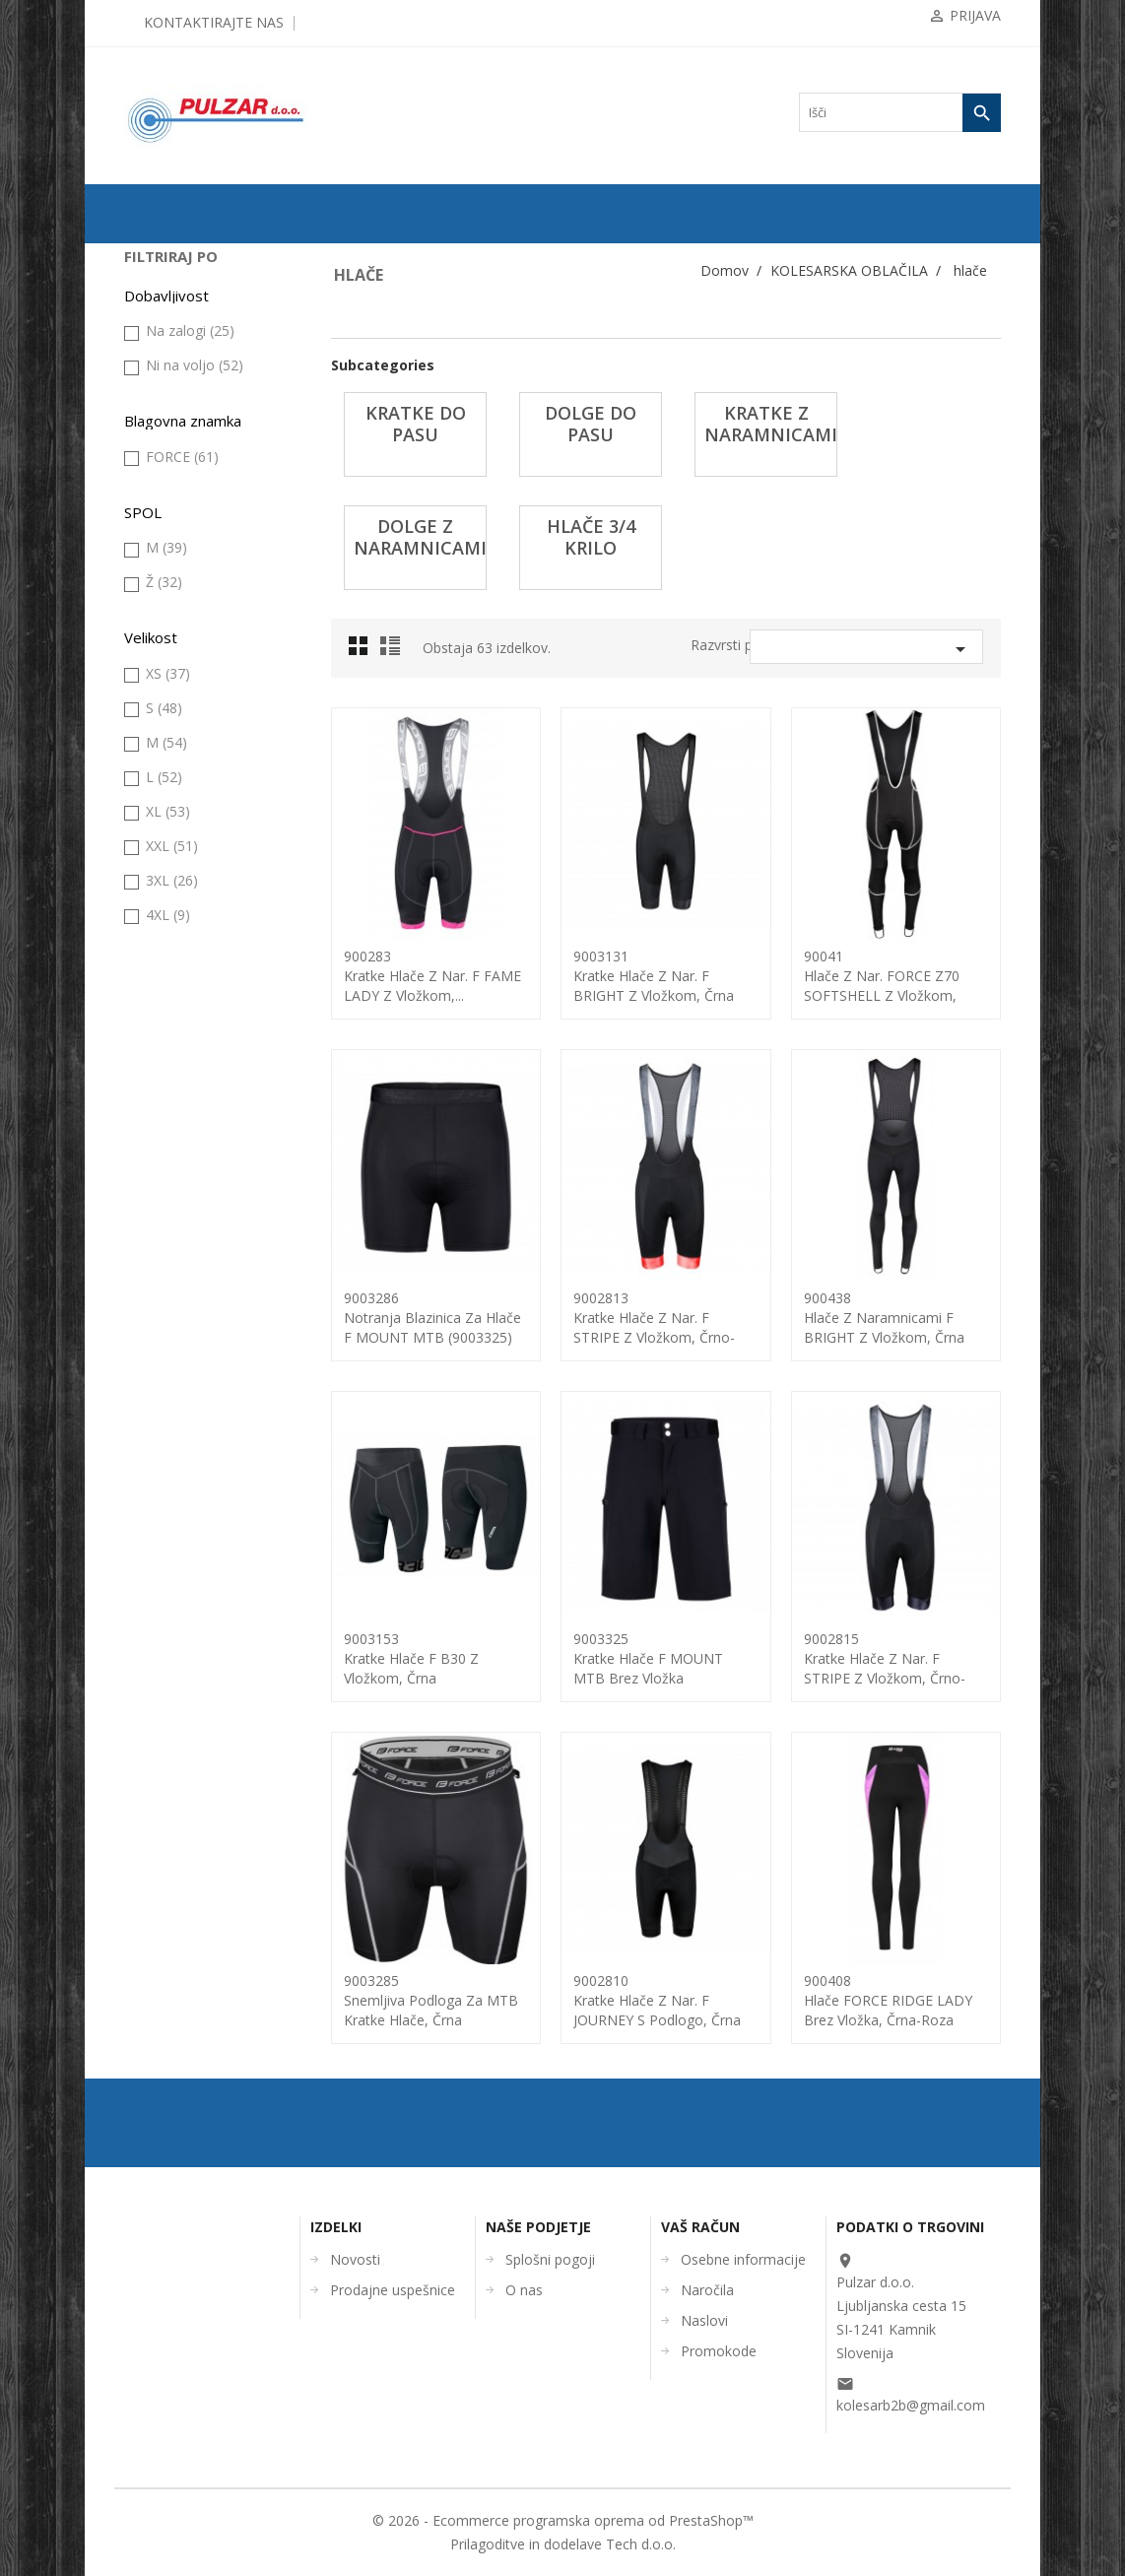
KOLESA (157, 290)
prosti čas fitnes (181, 919)
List (393, 651)
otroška (161, 887)
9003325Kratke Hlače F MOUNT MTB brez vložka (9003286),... (648, 1668)
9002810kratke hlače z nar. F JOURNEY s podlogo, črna (657, 2000)
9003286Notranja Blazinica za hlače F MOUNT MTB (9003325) (432, 1317)
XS (168, 1709)
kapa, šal (164, 604)
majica (159, 824)
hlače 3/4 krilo (185, 793)
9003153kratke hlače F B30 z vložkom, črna (411, 1658)
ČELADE (157, 1077)
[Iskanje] (900, 112)
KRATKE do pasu (193, 667)
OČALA (154, 1108)
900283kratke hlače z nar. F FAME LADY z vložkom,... (432, 976)
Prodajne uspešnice (392, 2289)
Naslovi (704, 2320)
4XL (168, 1951)
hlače (156, 635)
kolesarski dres (179, 1045)
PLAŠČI (154, 322)
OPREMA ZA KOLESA (192, 431)
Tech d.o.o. (641, 2544)
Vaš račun (700, 2226)
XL (168, 1847)
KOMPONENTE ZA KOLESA (183, 392)
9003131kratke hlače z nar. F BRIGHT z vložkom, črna (653, 976)
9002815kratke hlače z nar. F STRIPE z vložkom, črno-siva (884, 1668)
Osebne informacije (743, 2259)
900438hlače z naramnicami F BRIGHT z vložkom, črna (884, 1317)
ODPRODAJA (169, 259)
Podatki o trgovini (910, 2226)
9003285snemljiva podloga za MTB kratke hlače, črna (431, 2000)
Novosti (355, 2259)
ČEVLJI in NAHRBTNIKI (198, 1140)
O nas (524, 2289)
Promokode (719, 2351)
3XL (172, 1916)
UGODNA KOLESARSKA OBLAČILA (199, 1256)
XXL (172, 1882)
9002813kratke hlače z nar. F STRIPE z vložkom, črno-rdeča (654, 1327)
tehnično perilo (180, 982)
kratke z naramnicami (201, 730)
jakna (156, 572)
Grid (363, 651)
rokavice (164, 951)
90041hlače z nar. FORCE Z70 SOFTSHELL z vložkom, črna (882, 985)
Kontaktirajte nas (214, 22)
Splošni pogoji (550, 2259)
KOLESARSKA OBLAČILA (173, 470)
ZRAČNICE (163, 354)
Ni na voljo (194, 1401)
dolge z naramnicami (200, 761)
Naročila (707, 2289)
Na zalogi (190, 1366)
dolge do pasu (183, 698)
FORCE (182, 1493)
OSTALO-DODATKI (185, 1217)
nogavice (165, 856)
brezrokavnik (175, 509)
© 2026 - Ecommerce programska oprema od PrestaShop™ (563, 2520)
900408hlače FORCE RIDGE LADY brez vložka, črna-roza (888, 2000)
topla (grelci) (175, 1014)
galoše (159, 541)
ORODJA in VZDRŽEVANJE (175, 1178)
